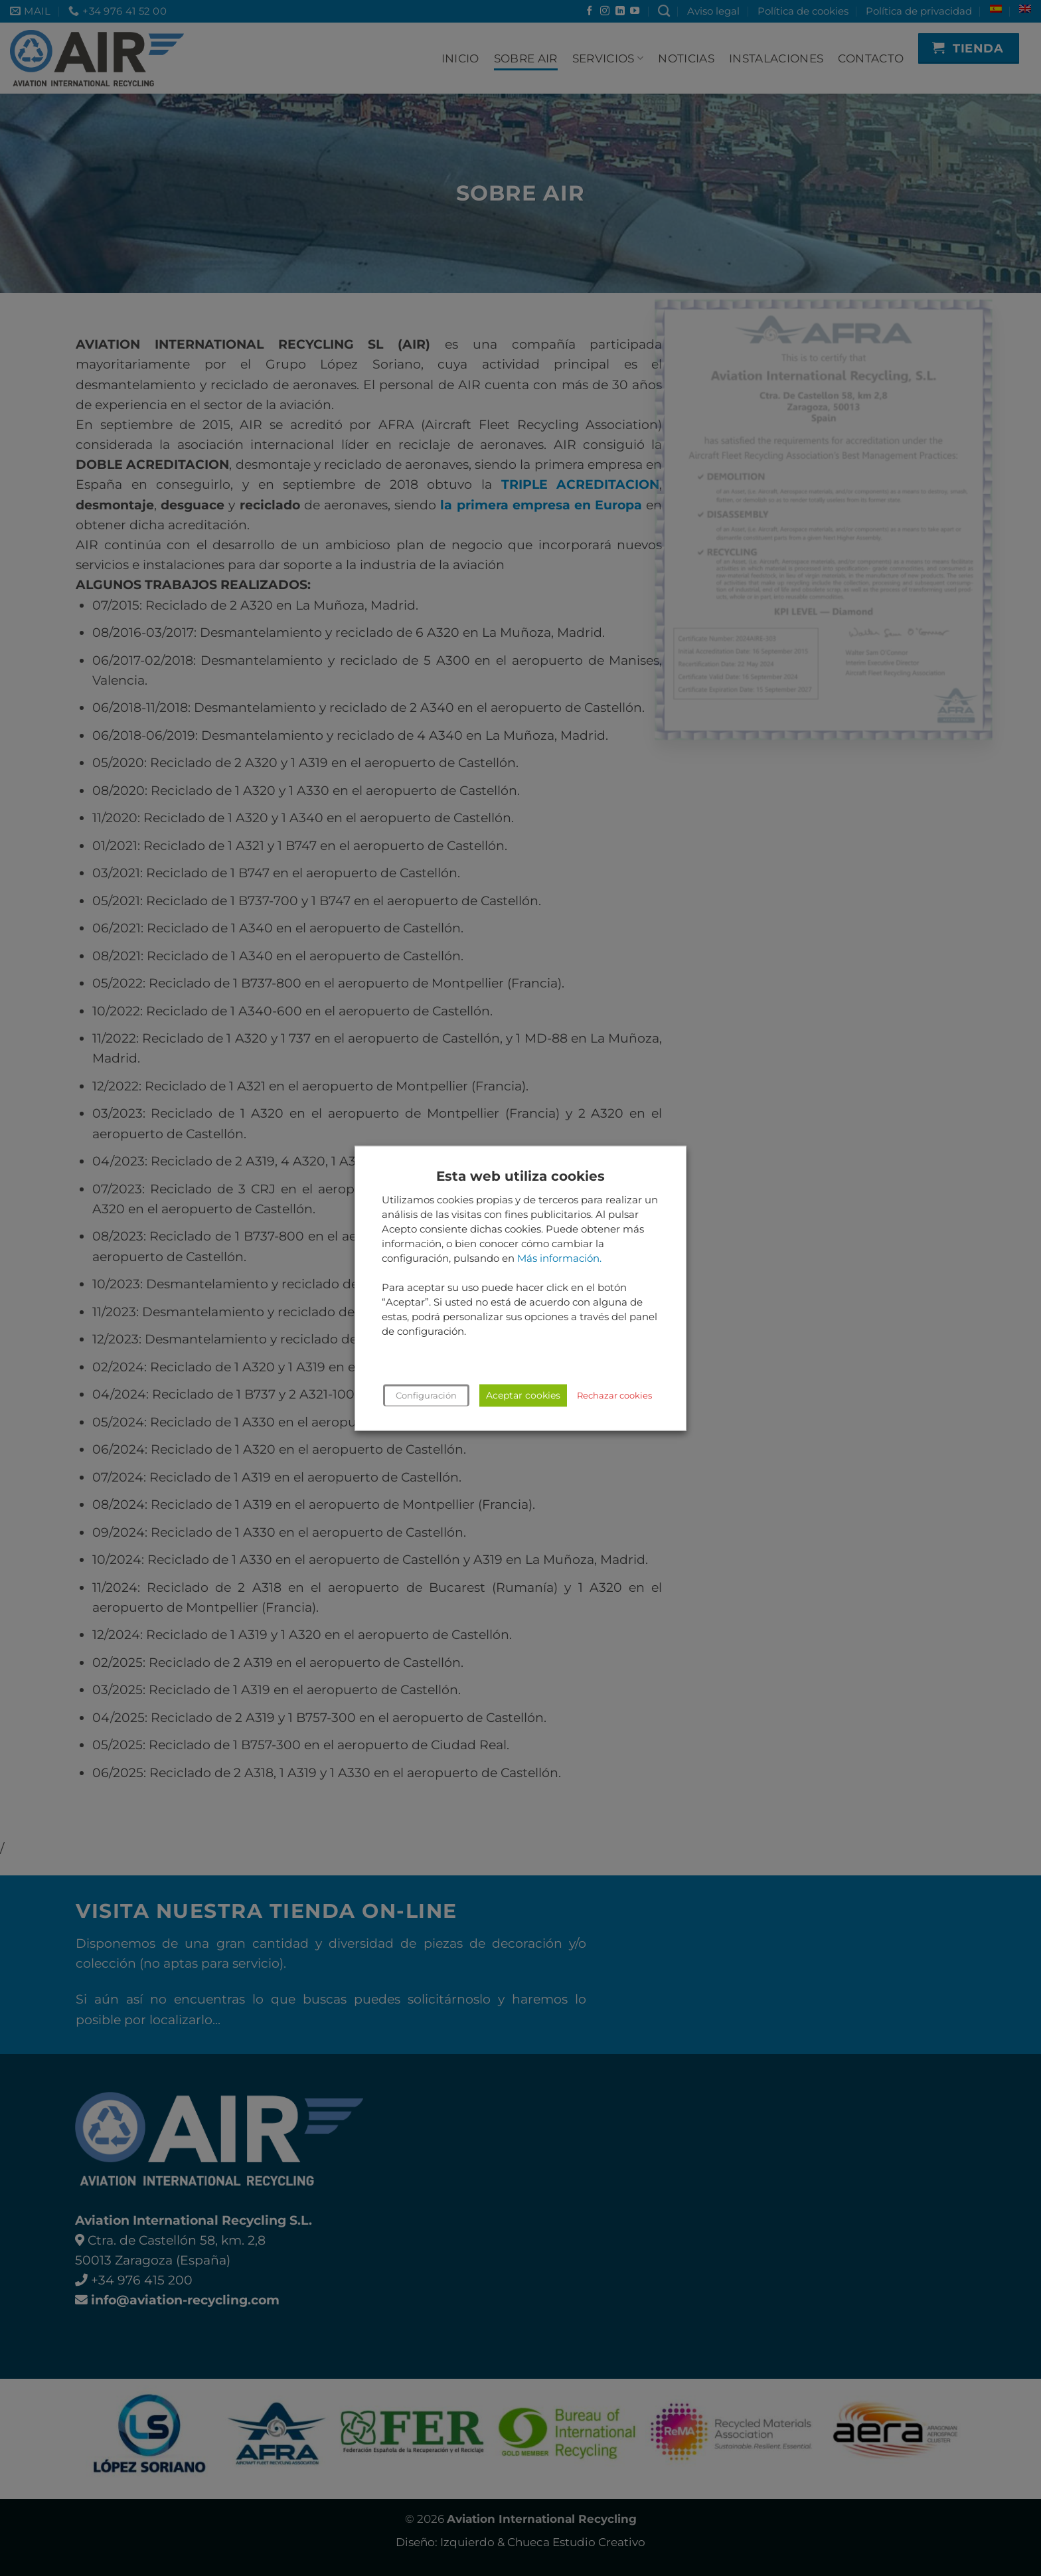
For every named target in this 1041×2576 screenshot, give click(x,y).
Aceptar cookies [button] (523, 1395)
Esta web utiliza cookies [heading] (520, 1176)
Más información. (559, 1258)
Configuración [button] (426, 1395)
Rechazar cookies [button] (614, 1395)
